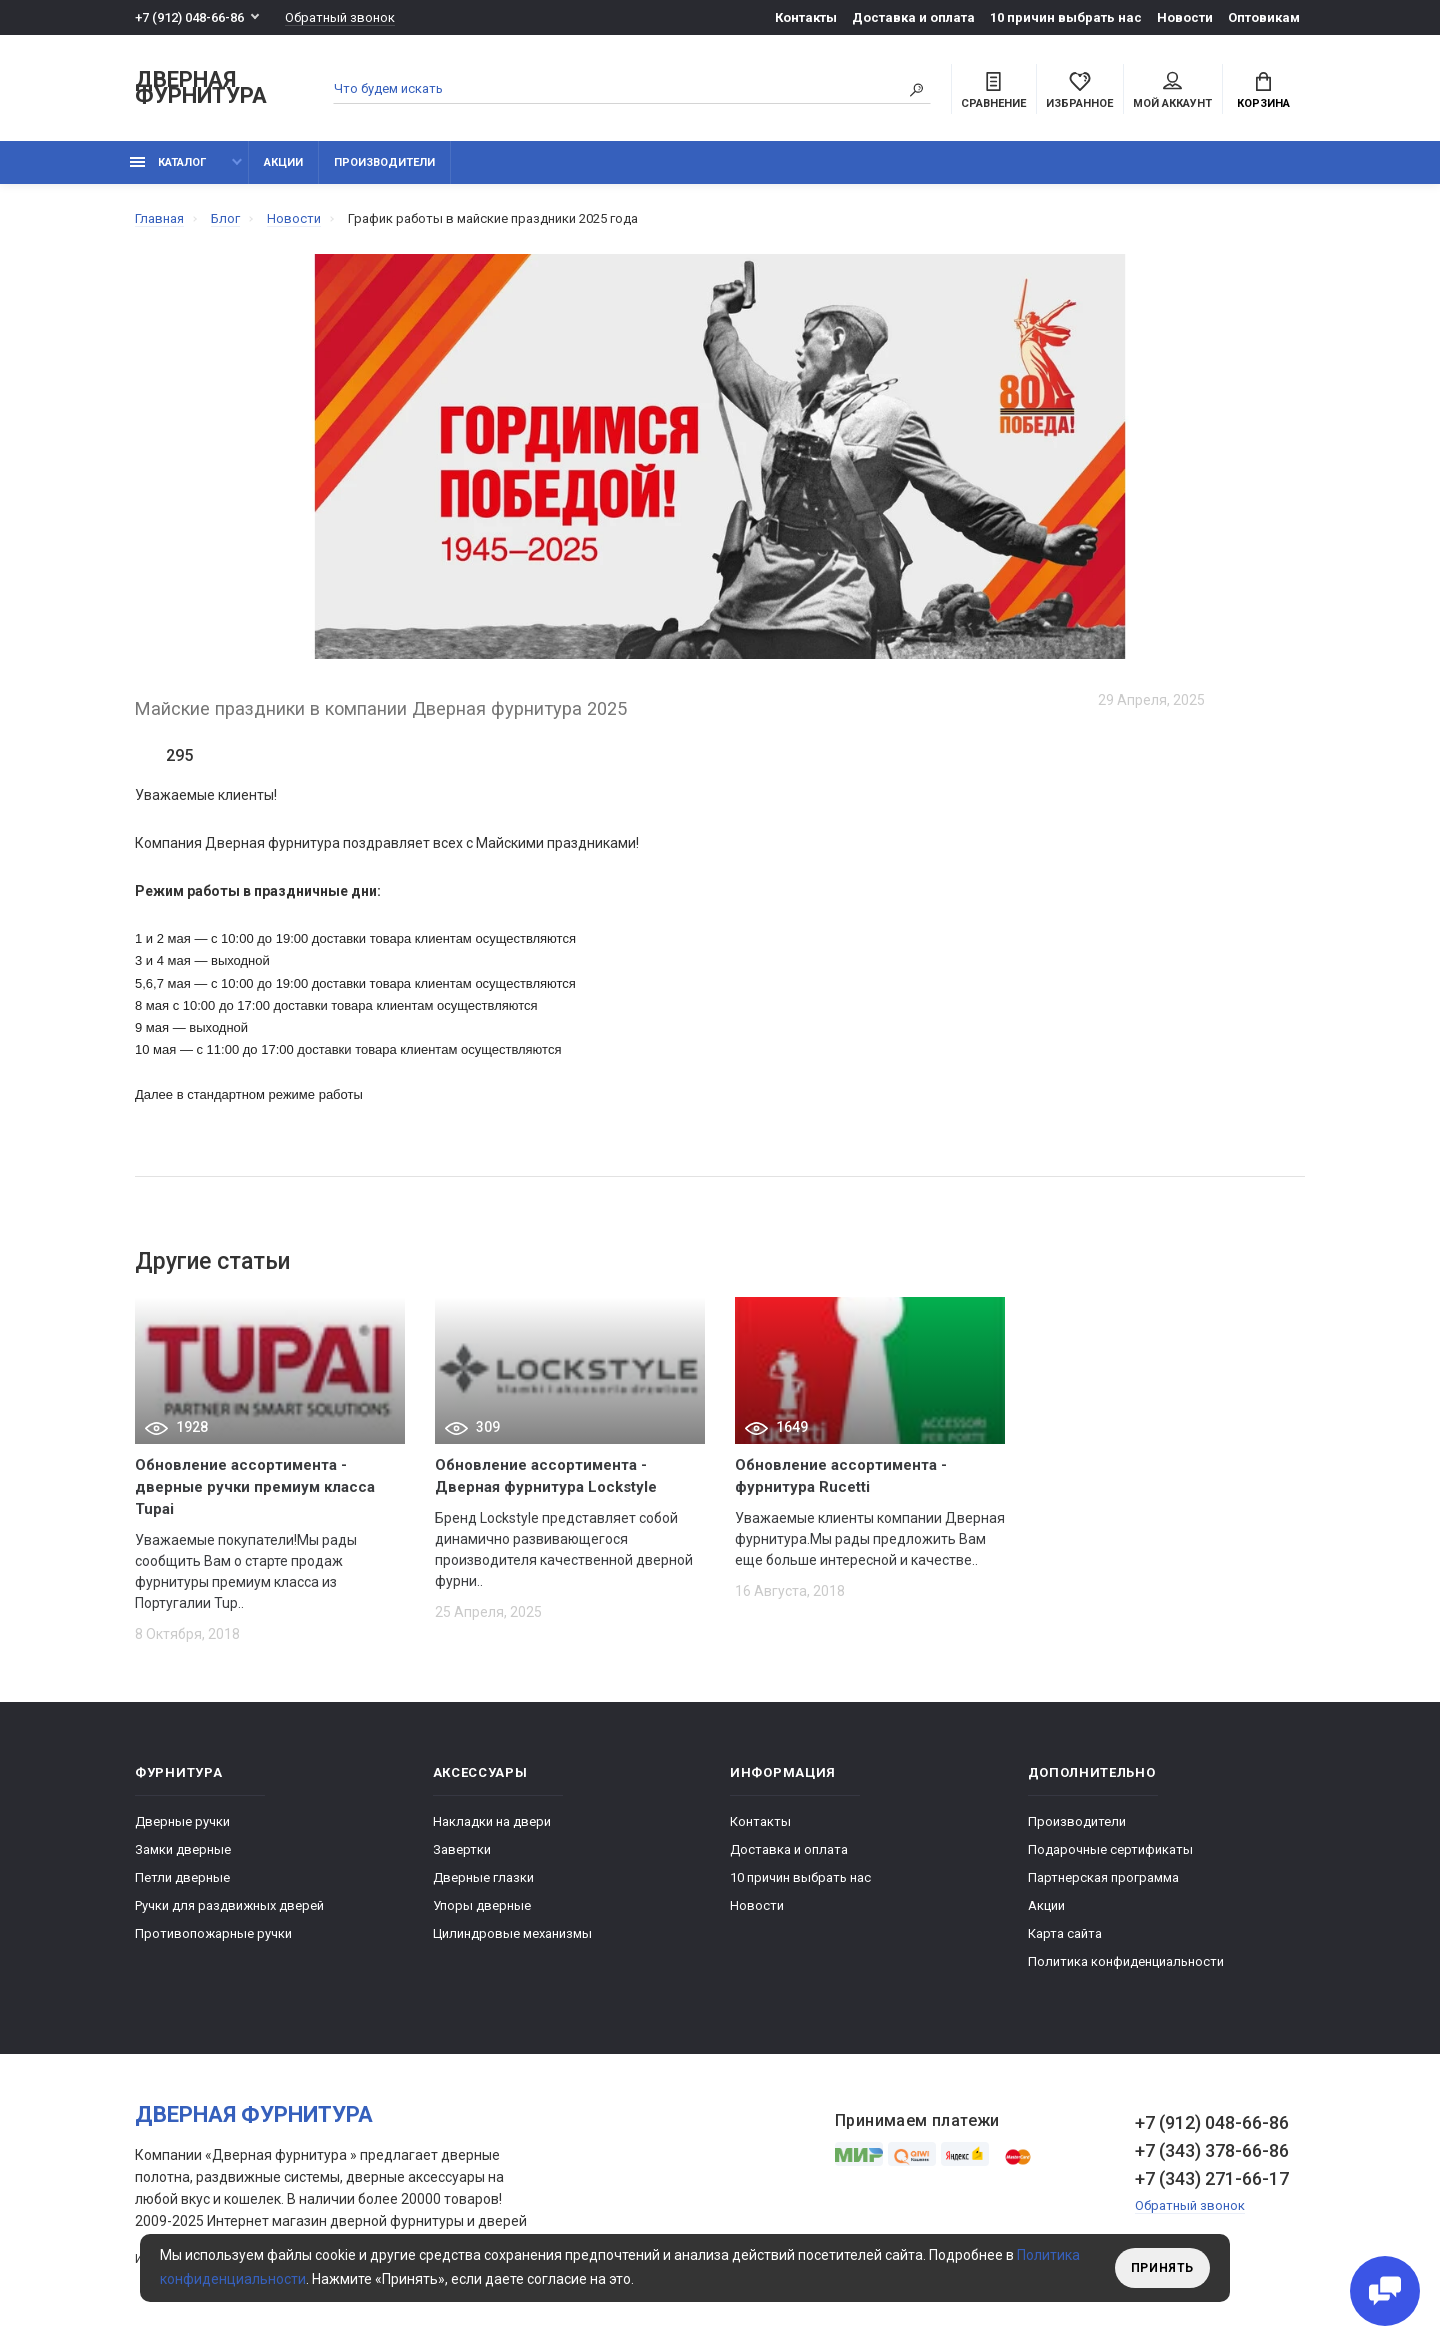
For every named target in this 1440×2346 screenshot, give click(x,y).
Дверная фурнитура (201, 88)
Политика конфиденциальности (1126, 1961)
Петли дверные (182, 1877)
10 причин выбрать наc (1066, 17)
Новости (1185, 17)
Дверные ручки (182, 1821)
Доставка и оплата (913, 17)
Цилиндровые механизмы (512, 1933)
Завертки (462, 1849)
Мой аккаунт (1172, 91)
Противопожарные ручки (213, 1933)
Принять (1162, 2268)
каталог (168, 162)
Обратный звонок (340, 17)
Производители (384, 162)
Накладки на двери (492, 1821)
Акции (283, 162)
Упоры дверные (482, 1905)
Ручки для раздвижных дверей (229, 1905)
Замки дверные (183, 1849)
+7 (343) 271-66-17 (1212, 2178)
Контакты (806, 17)
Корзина (1263, 91)
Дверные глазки (483, 1877)
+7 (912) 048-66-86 (189, 17)
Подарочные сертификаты (1110, 1849)
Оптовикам (1264, 17)
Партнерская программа (1103, 1877)
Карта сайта (1065, 1933)
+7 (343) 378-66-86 (1212, 2150)
